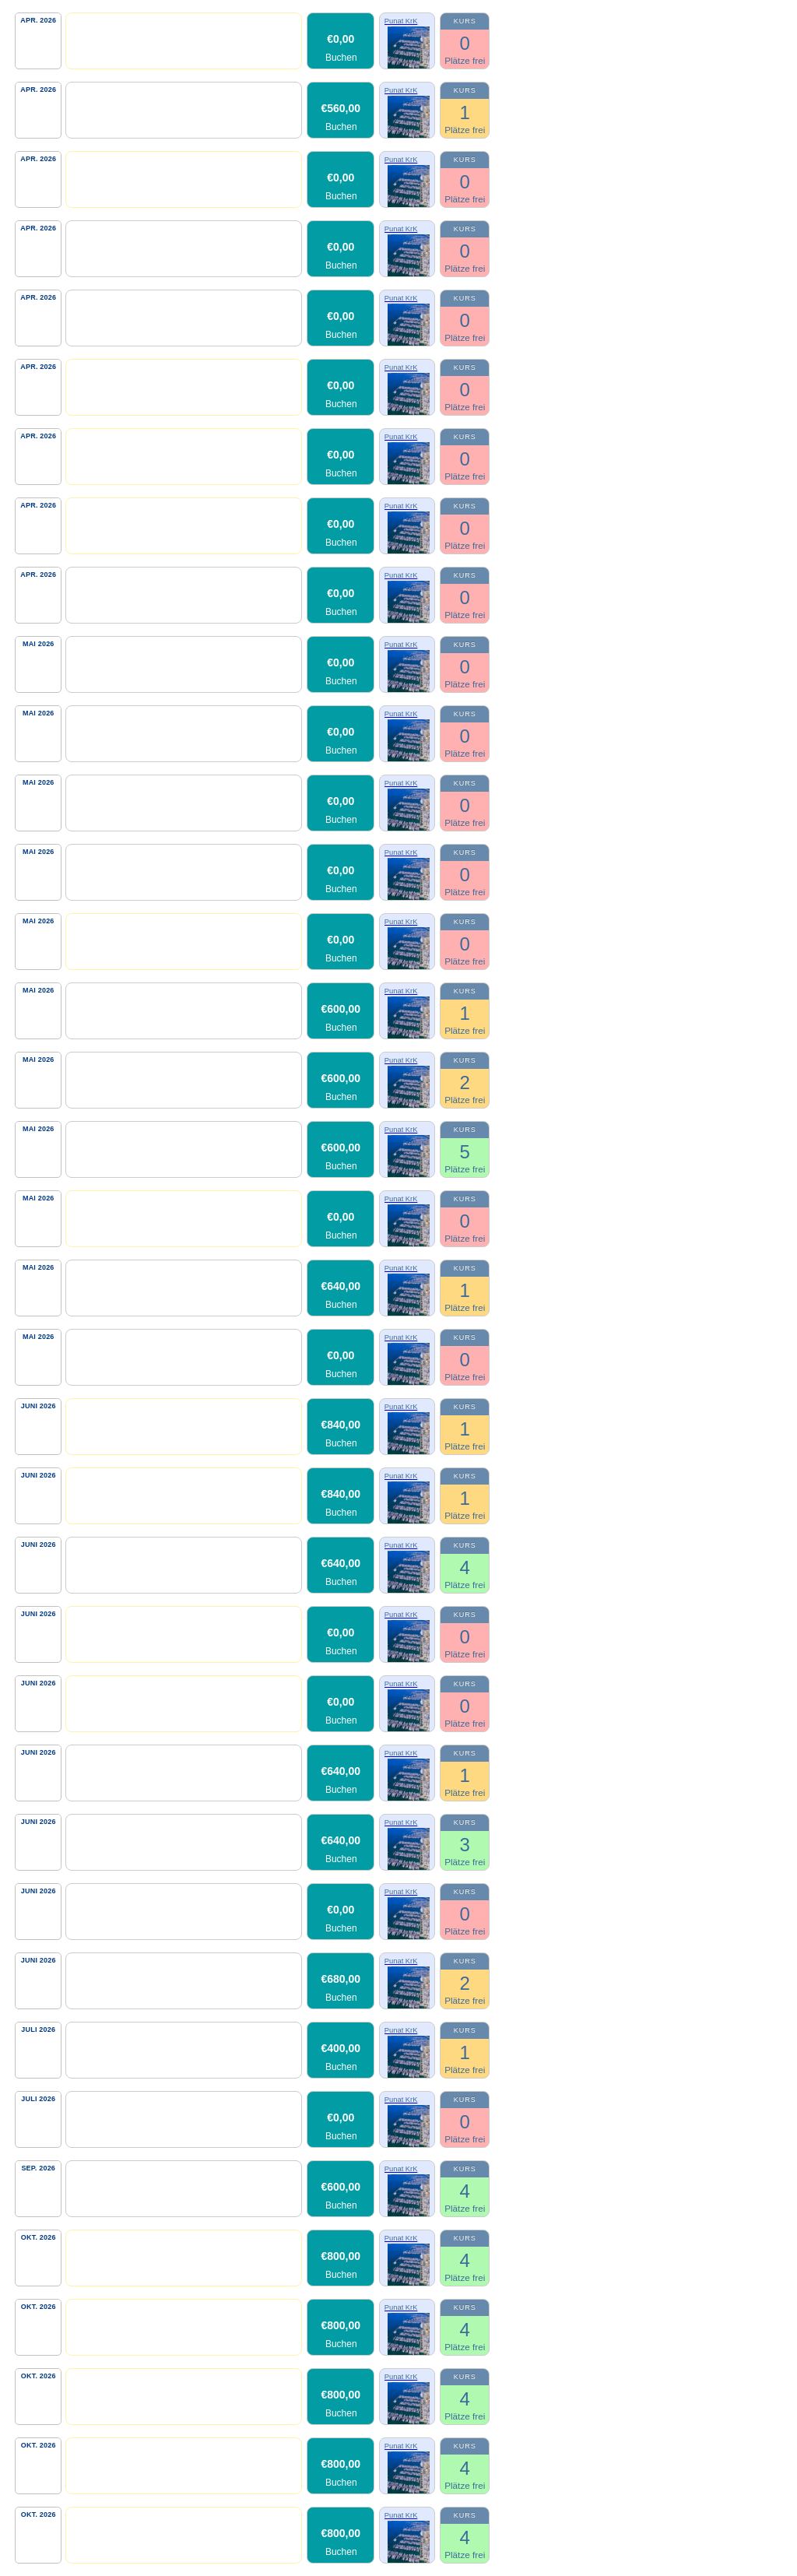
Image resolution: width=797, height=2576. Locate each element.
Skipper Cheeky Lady (125, 2034)
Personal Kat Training (126, 26)
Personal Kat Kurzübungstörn (145, 1619)
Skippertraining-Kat (121, 94)
